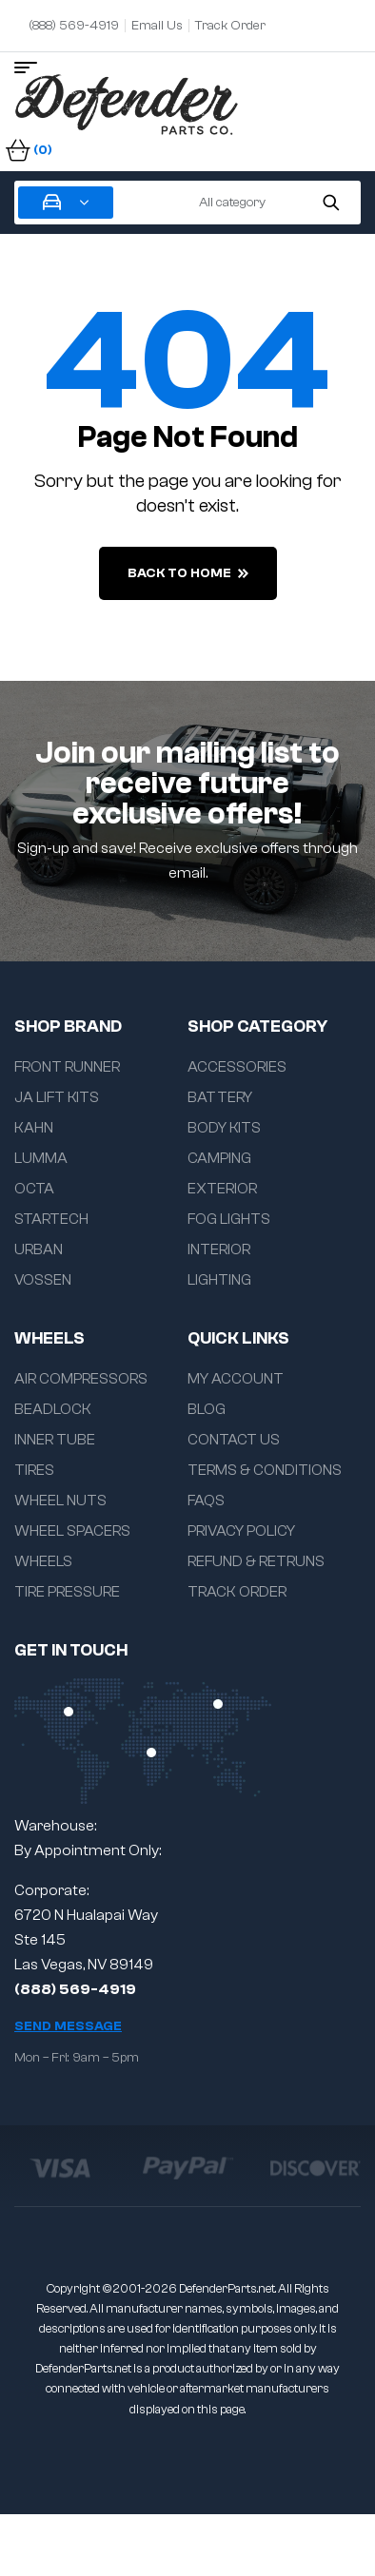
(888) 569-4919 (75, 1989)
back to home (188, 573)
